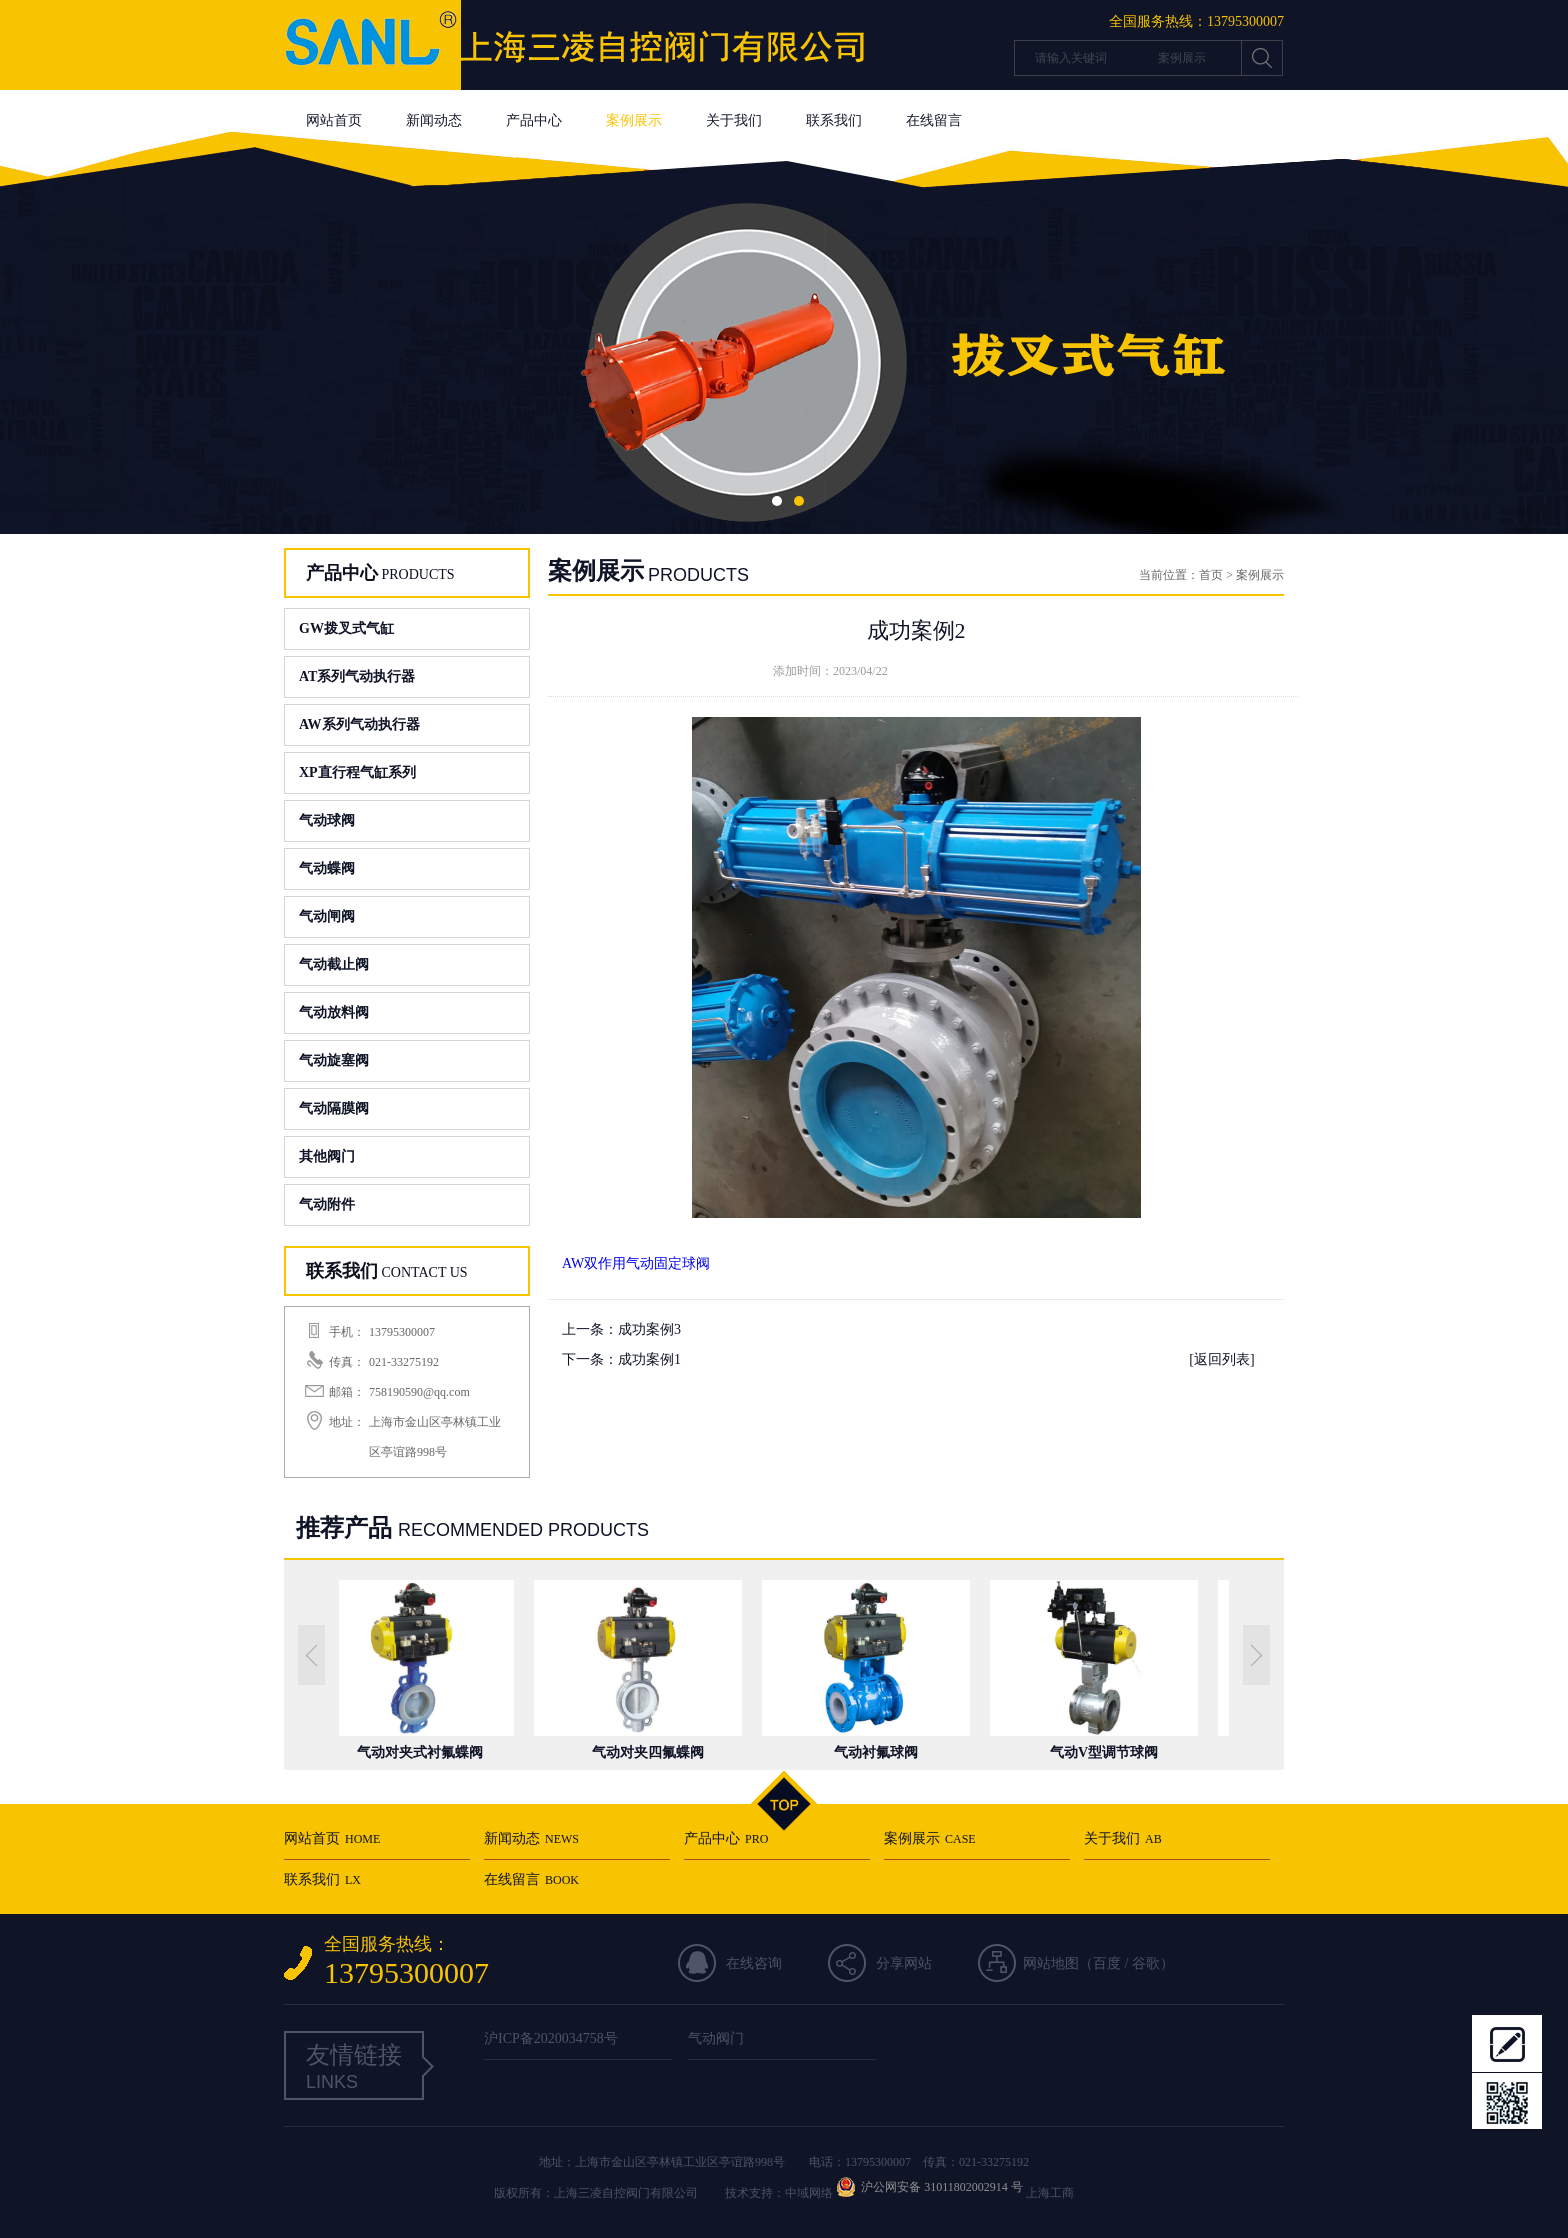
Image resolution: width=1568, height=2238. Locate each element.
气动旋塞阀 (334, 1060)
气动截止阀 (334, 964)
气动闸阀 (327, 916)
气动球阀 (327, 820)
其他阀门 (327, 1156)
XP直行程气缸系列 (357, 772)
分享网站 (904, 1963)
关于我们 (734, 120)
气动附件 (327, 1204)
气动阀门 (716, 2038)
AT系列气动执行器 (357, 676)
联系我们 (834, 120)
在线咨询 (754, 1963)
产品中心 (534, 120)
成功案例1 (649, 1359)
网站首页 (334, 120)
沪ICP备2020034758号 (551, 2038)
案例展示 (634, 120)
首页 (1211, 575)
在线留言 (934, 120)
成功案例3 (649, 1329)
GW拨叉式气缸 (346, 628)
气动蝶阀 (327, 868)
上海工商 (1050, 2193)
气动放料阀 (334, 1012)
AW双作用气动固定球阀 (636, 1263)
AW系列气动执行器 (359, 724)
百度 (1107, 1963)
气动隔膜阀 (334, 1108)
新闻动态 (434, 120)
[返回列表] (1221, 1359)
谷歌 (1146, 1963)
